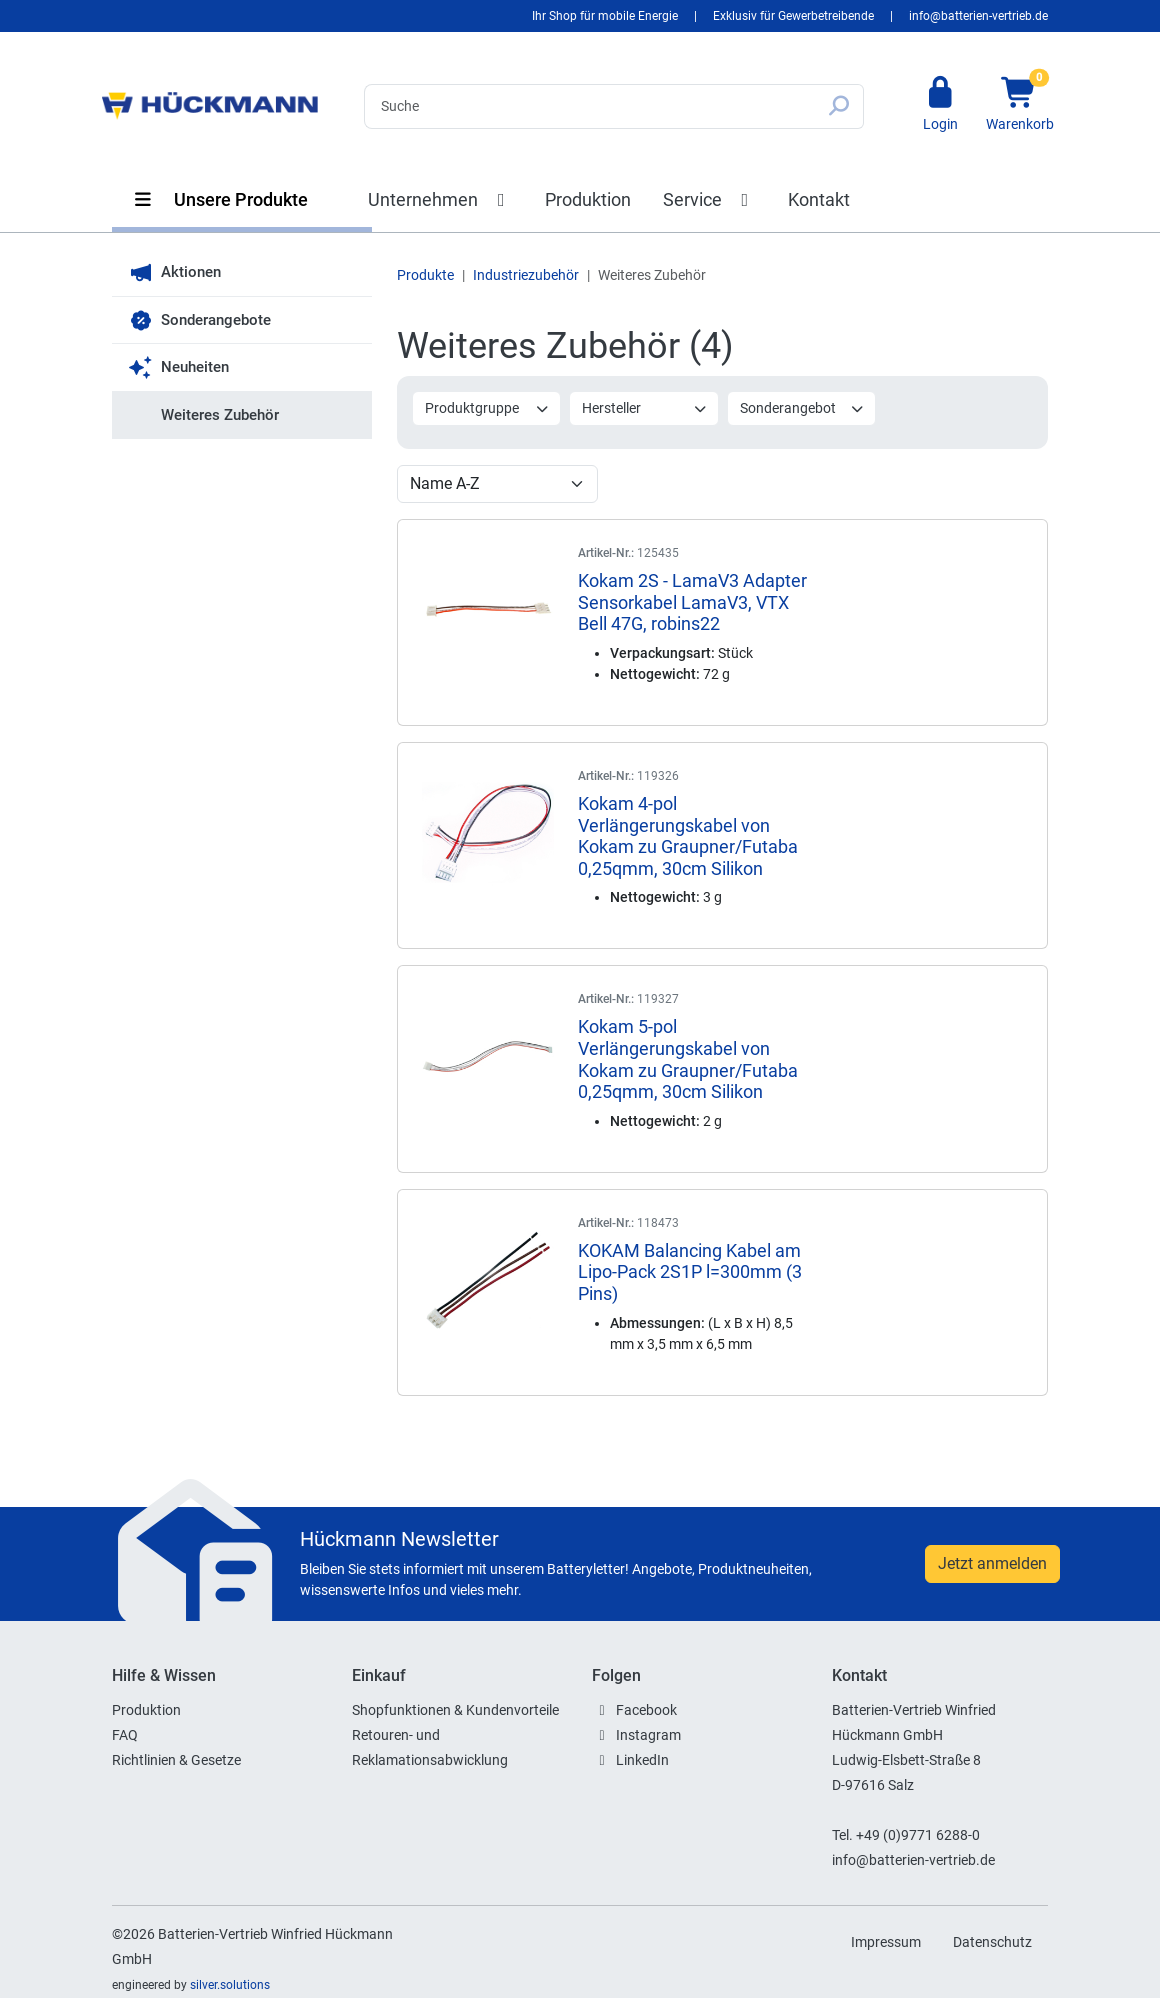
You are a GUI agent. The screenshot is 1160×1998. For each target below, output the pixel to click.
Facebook (646, 1710)
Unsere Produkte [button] (220, 199)
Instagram (648, 1735)
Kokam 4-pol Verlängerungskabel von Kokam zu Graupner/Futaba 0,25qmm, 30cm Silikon (688, 836)
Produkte (425, 275)
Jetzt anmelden (992, 1563)
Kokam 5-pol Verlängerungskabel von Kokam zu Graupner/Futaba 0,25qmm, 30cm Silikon (688, 1059)
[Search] (589, 106)
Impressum (886, 1942)
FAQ (125, 1735)
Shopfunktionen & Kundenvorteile (455, 1710)
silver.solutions (230, 1985)
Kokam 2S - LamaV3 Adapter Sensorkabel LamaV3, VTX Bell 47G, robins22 (692, 602)
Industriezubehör (526, 275)
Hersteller (644, 408)
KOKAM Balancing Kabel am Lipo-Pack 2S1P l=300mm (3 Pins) (690, 1272)
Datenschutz (992, 1942)
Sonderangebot (802, 408)
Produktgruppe (487, 408)
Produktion (588, 199)
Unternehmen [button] (440, 199)
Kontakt (819, 199)
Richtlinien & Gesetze (176, 1760)
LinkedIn (642, 1760)
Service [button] (710, 199)
